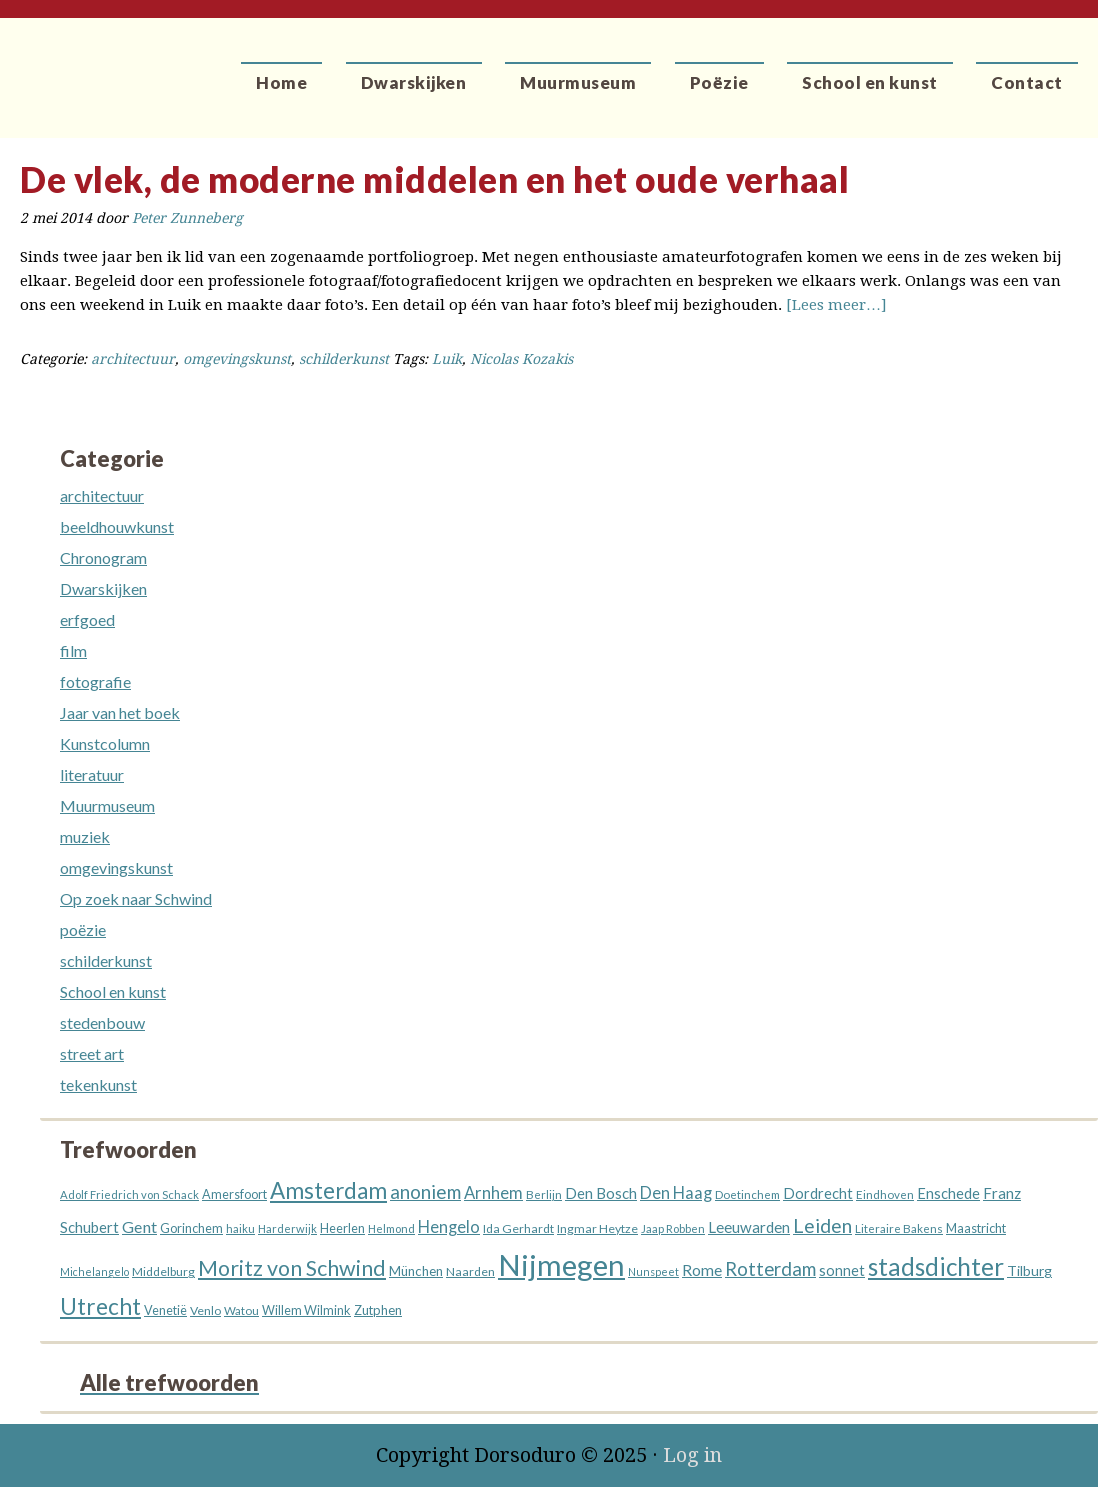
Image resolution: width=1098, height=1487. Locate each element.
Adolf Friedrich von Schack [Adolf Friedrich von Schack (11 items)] (129, 1194)
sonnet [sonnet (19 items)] (842, 1270)
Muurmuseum (107, 805)
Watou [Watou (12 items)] (241, 1310)
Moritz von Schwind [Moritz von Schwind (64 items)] (292, 1268)
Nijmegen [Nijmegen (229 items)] (561, 1264)
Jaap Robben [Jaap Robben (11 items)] (673, 1228)
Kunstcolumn (105, 743)
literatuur (92, 774)
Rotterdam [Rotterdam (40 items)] (770, 1269)
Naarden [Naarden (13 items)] (470, 1271)
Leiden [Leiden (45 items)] (822, 1225)
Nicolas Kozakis (521, 359)
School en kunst (113, 991)
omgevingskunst (237, 359)
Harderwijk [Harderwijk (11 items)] (287, 1228)
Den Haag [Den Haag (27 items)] (676, 1193)
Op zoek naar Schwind (136, 898)
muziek (85, 836)
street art (92, 1053)
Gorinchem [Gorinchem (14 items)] (191, 1228)
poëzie (83, 929)
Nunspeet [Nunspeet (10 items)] (653, 1271)
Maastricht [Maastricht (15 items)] (976, 1228)
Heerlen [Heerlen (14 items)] (342, 1228)
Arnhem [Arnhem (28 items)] (493, 1193)
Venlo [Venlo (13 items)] (205, 1310)
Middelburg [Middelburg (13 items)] (163, 1271)
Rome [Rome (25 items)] (702, 1269)
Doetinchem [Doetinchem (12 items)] (747, 1194)
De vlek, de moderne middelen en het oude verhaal (434, 179)
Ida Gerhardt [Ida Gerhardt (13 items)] (518, 1228)
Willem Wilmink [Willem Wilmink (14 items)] (306, 1310)
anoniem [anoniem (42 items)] (425, 1191)
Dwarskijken (103, 588)
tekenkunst (98, 1084)
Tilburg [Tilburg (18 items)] (1029, 1270)
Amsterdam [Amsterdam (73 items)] (328, 1190)
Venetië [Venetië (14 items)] (165, 1310)
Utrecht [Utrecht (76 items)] (100, 1306)
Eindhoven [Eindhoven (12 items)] (885, 1194)
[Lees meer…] (836, 305)
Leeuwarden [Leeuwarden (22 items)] (749, 1227)
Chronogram (103, 557)
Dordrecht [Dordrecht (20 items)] (818, 1193)
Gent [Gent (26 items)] (139, 1226)
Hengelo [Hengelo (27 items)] (449, 1227)
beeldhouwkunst (117, 526)
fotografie (95, 681)
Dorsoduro (92, 65)
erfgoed (87, 619)
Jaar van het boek (120, 712)
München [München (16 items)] (416, 1271)
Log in (692, 1455)
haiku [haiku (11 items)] (240, 1228)
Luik (447, 359)
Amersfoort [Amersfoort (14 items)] (234, 1194)
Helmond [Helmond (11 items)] (391, 1228)
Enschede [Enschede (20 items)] (948, 1193)
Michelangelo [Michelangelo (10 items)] (94, 1271)
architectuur (133, 359)
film (73, 650)
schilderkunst (344, 359)
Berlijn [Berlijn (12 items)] (544, 1194)
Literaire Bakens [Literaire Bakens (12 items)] (899, 1228)
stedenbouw (102, 1022)
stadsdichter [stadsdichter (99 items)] (936, 1266)
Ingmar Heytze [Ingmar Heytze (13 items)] (597, 1228)
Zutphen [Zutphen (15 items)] (378, 1310)
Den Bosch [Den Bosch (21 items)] (601, 1193)
